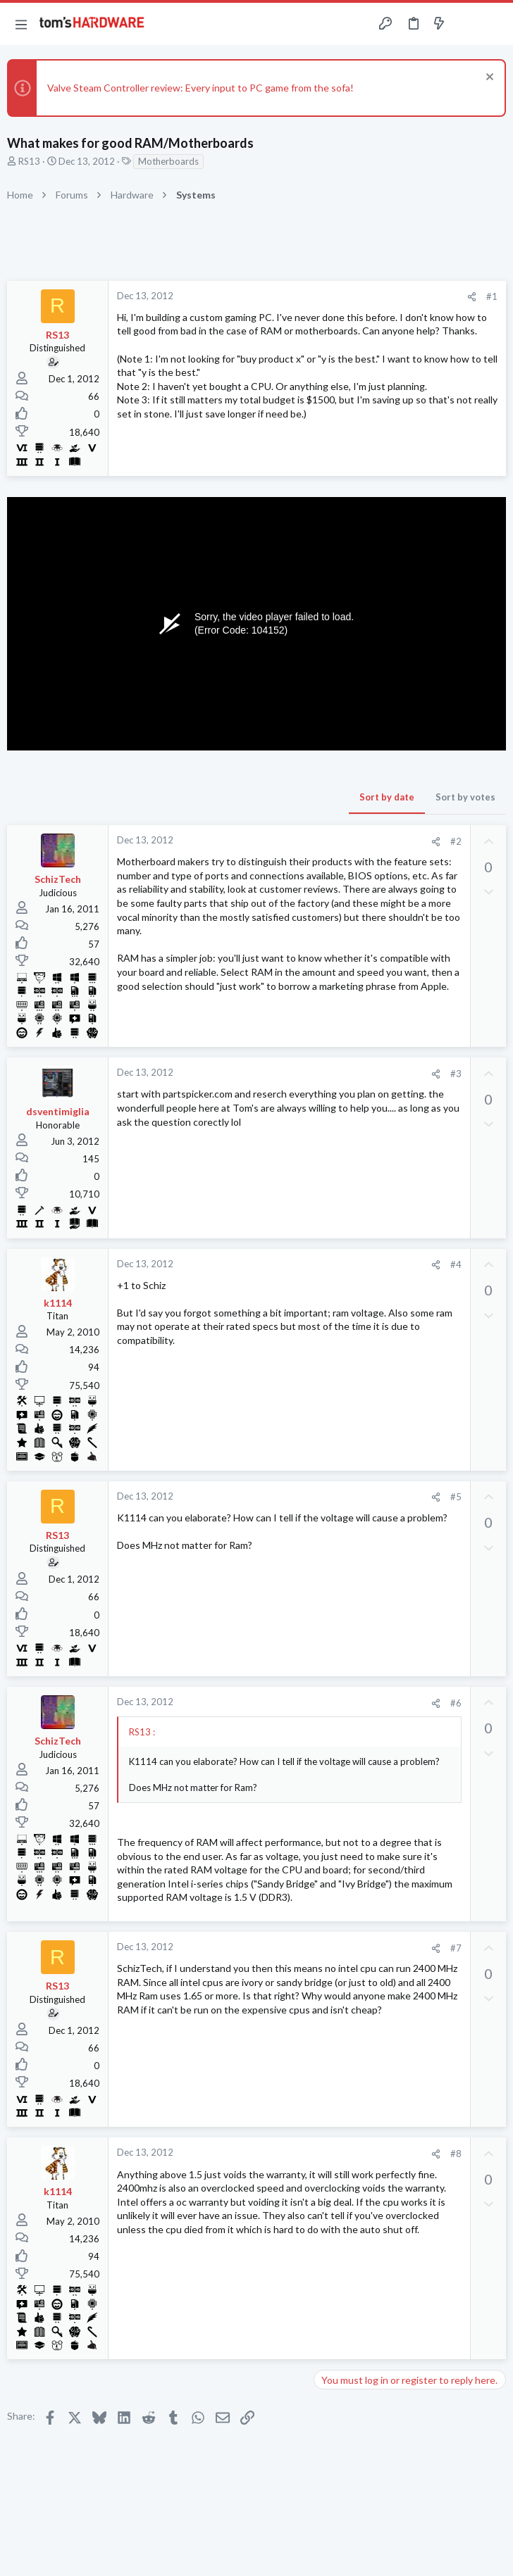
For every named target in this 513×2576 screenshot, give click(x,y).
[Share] (471, 296)
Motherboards (168, 161)
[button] (21, 24)
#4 (456, 1264)
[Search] (494, 24)
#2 (456, 841)
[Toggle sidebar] (466, 24)
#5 (456, 1496)
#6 (456, 1703)
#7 (456, 1948)
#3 (456, 1073)
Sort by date (386, 797)
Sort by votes (465, 797)
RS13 (29, 161)
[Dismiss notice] (488, 78)
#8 (456, 2153)
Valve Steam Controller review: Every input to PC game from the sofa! (200, 88)
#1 (491, 296)
